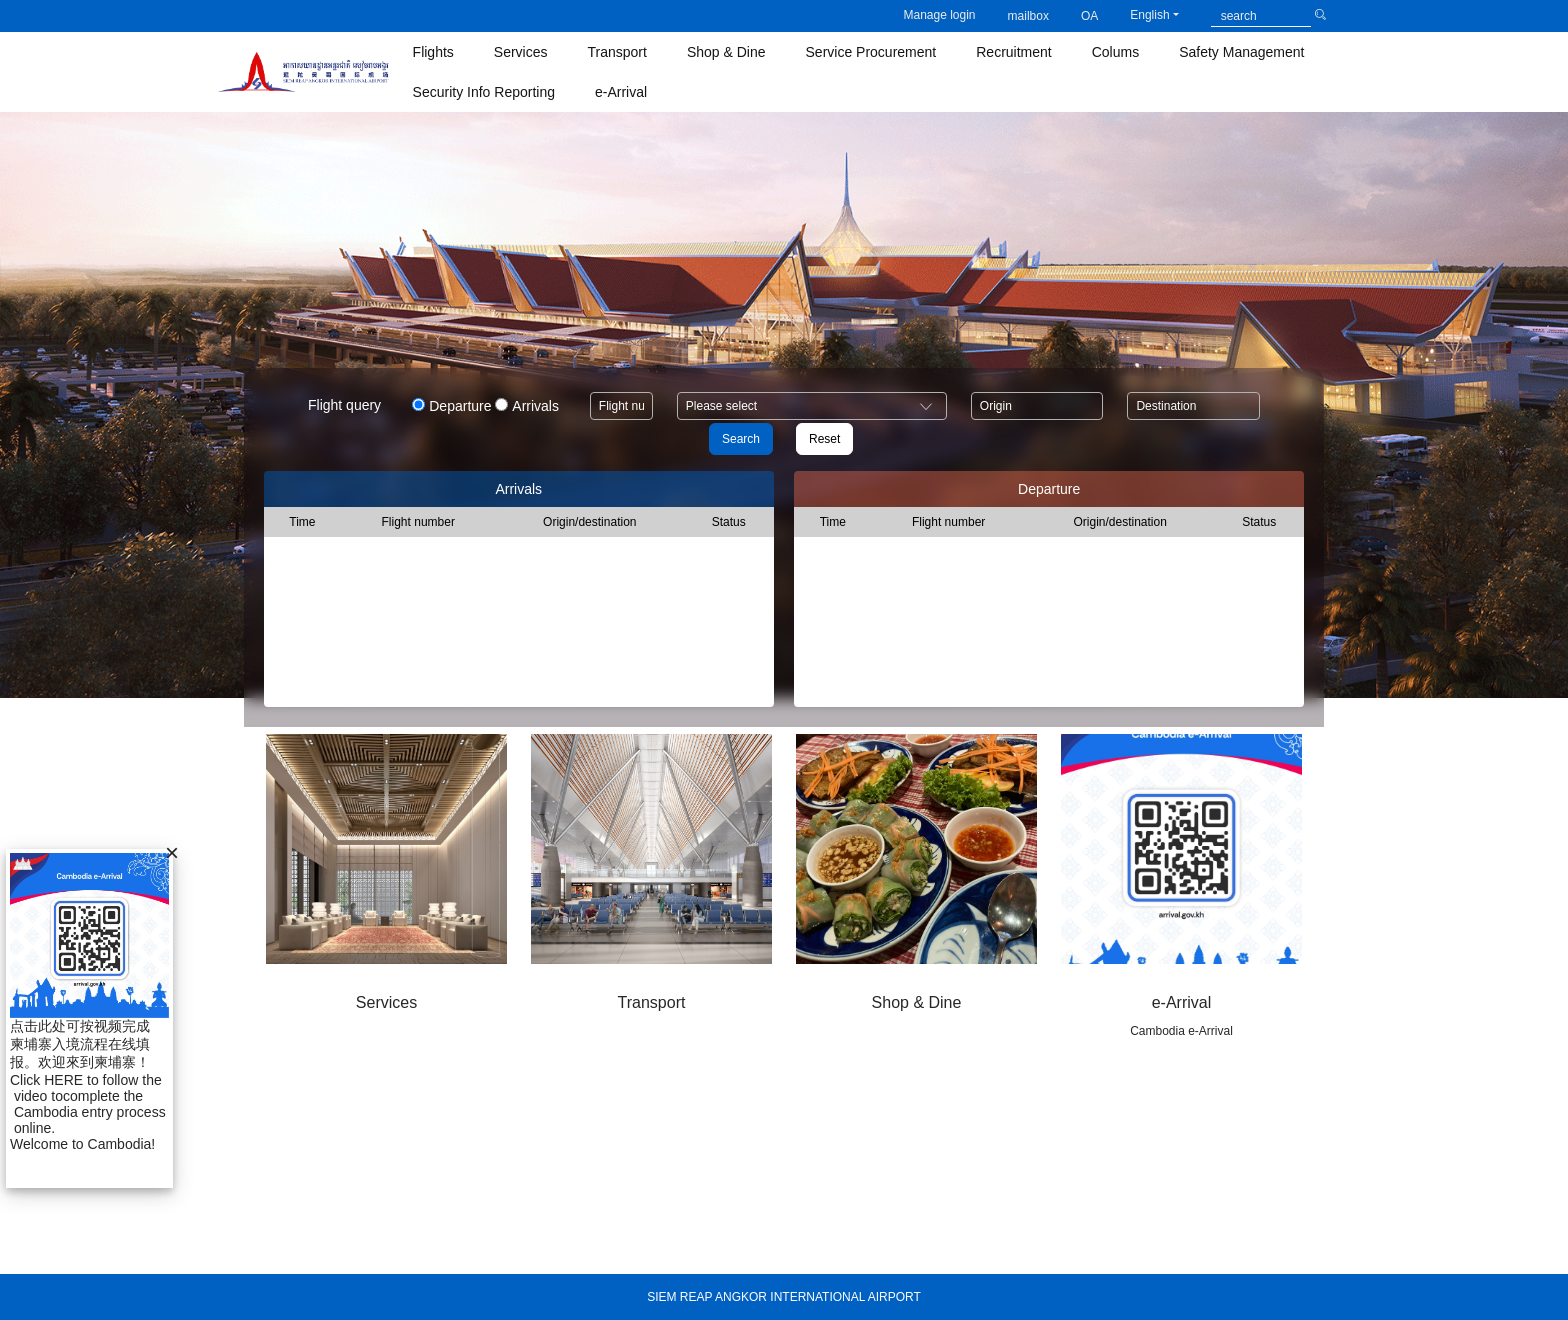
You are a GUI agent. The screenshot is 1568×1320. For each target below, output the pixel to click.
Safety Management (1241, 52)
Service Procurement (871, 52)
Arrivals (535, 406)
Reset (824, 439)
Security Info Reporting (484, 92)
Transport (617, 52)
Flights (433, 52)
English (1149, 15)
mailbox (1028, 16)
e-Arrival (621, 92)
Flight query (344, 405)
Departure (460, 406)
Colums (1115, 52)
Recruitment (1013, 52)
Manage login (939, 15)
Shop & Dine (726, 52)
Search (741, 439)
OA (1089, 16)
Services (521, 52)
